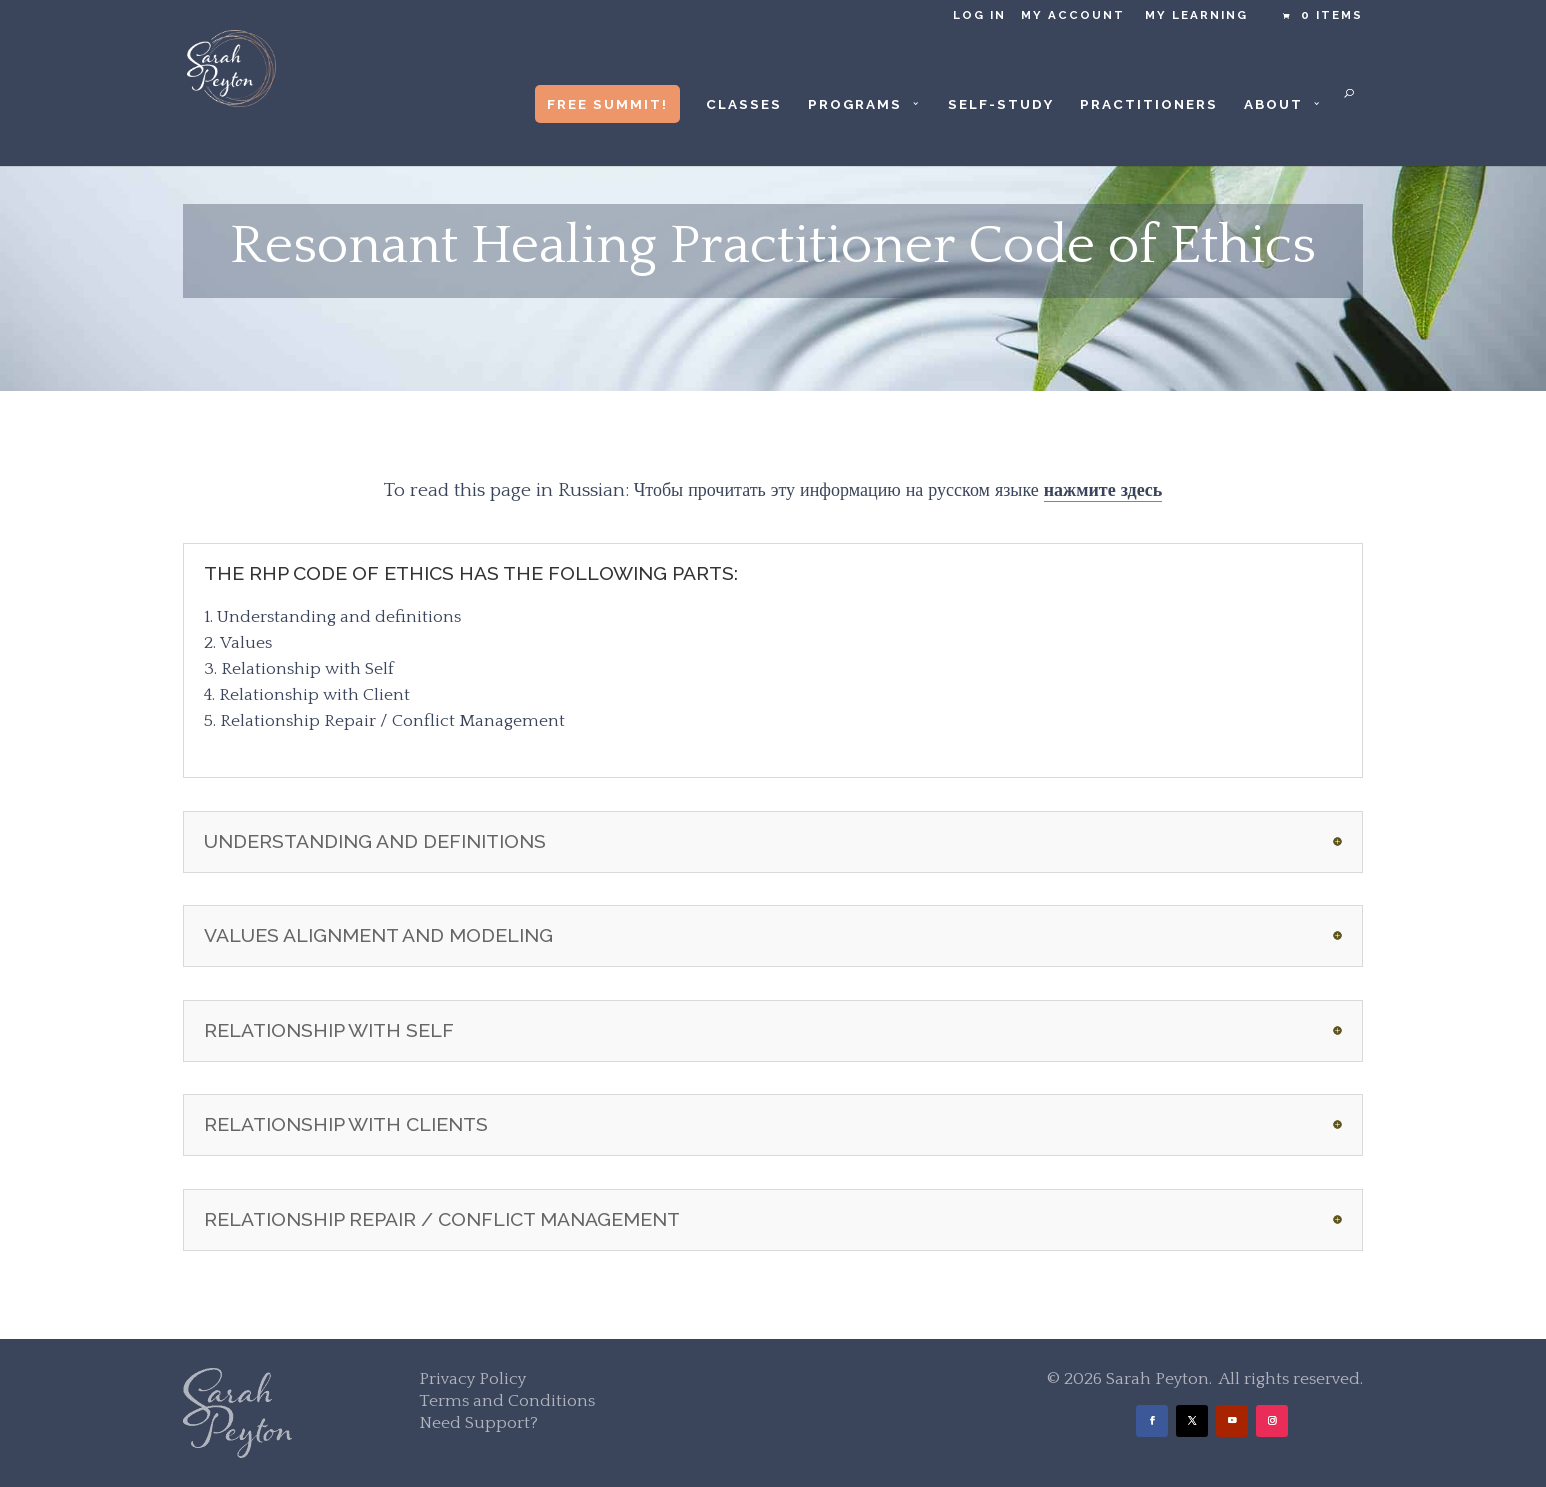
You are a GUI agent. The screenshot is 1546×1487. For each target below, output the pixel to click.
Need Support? (478, 1423)
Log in (979, 15)
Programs (855, 104)
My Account (1073, 15)
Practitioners (1149, 104)
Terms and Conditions (507, 1401)
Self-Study (1001, 104)
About (1273, 104)
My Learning (1196, 15)
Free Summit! (607, 104)
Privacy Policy (472, 1379)
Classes (744, 104)
